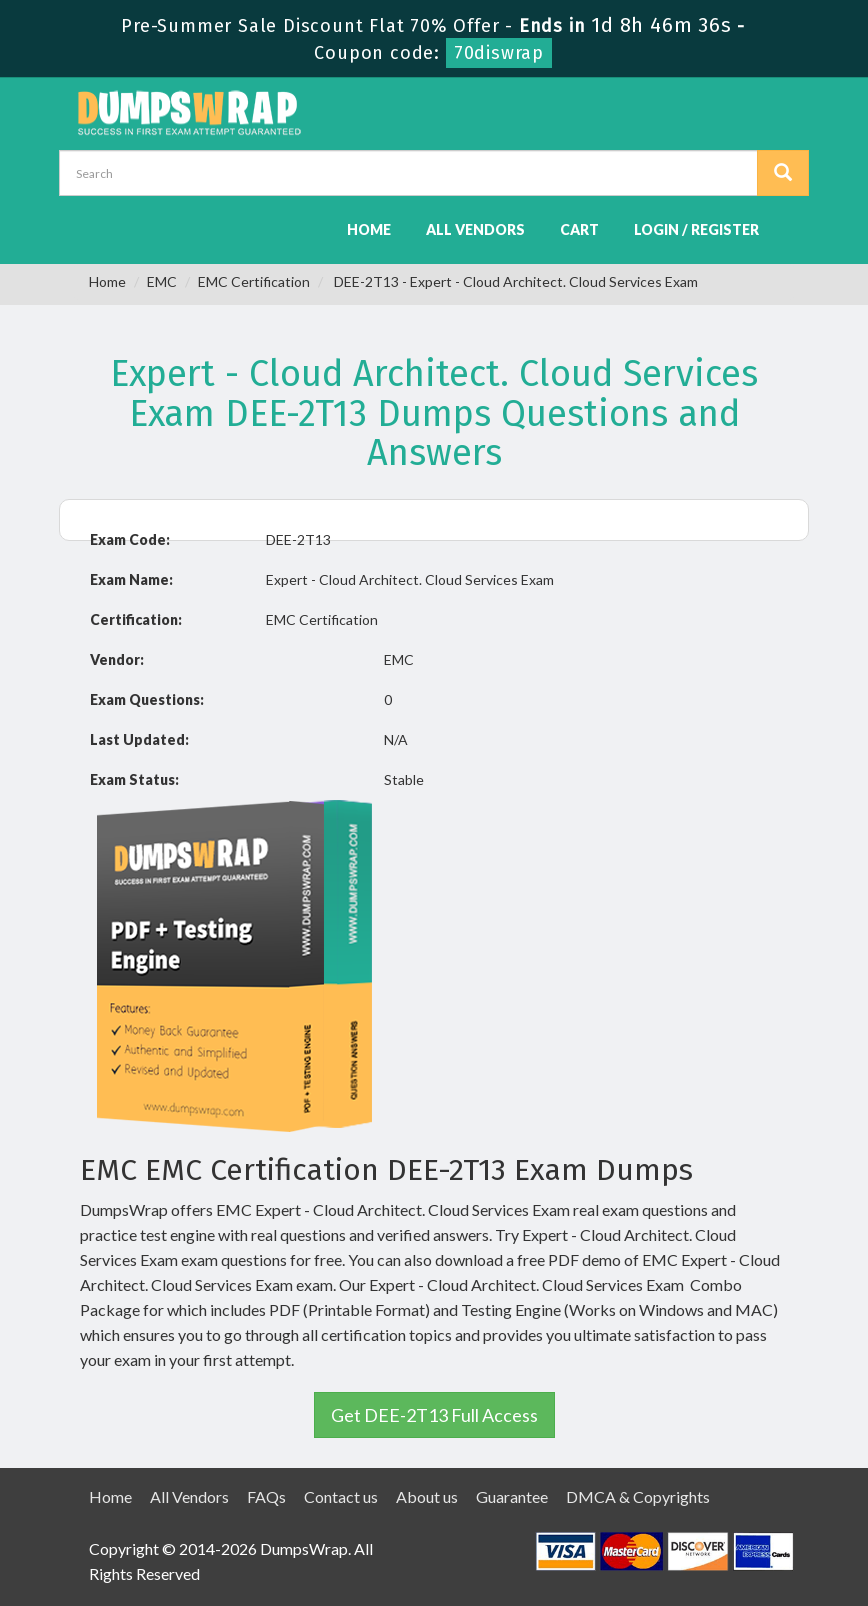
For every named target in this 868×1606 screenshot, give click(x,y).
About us (427, 1496)
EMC (162, 281)
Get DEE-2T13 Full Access (434, 1415)
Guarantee (512, 1496)
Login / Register (696, 229)
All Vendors (475, 229)
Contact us (341, 1496)
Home (369, 229)
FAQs (266, 1496)
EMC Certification (254, 281)
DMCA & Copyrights (638, 1496)
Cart (579, 229)
